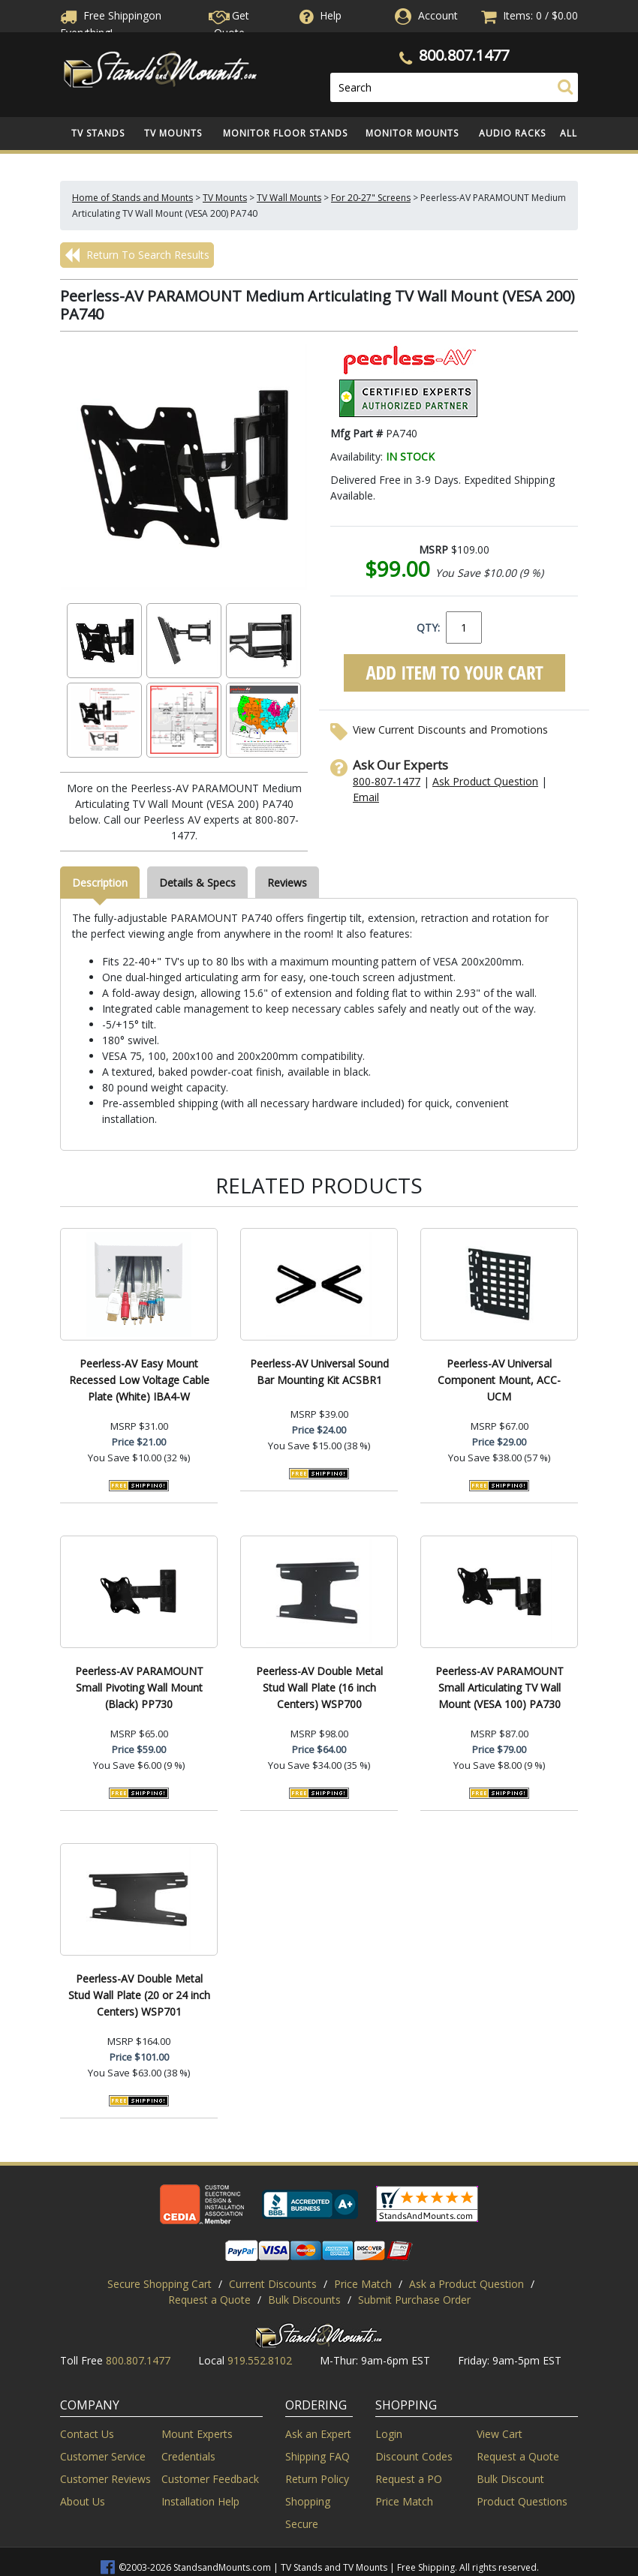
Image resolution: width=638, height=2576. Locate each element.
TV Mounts (173, 133)
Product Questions (522, 2501)
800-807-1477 (386, 781)
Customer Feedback (210, 2479)
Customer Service (103, 2456)
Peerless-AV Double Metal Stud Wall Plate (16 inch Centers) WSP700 (319, 1687)
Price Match (363, 2284)
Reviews (287, 882)
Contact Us (87, 2434)
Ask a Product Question (466, 2284)
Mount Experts (197, 2434)
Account (438, 15)
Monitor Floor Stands (285, 133)
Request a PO (408, 2479)
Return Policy (317, 2479)
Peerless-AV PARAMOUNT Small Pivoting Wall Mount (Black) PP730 (139, 1687)
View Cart (499, 2434)
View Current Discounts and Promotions (450, 729)
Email (366, 797)
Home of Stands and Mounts (132, 197)
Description (100, 882)
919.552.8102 (259, 2360)
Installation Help (200, 2501)
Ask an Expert (318, 2434)
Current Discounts (273, 2284)
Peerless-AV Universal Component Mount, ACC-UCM (499, 1380)
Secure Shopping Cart (159, 2284)
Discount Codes (414, 2456)
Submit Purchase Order (414, 2299)
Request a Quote (209, 2299)
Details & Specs (197, 882)
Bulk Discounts (304, 2299)
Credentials (188, 2456)
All (568, 133)
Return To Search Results (137, 255)
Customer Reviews (105, 2479)
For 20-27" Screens (371, 197)
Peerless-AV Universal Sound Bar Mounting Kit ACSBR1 (319, 1371)
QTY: (428, 627)
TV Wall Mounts (289, 197)
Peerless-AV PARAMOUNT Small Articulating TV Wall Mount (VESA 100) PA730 (499, 1687)
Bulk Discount (510, 2479)
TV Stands (98, 133)
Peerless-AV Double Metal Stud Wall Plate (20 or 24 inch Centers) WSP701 (139, 1995)
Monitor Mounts (412, 133)
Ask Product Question (485, 781)
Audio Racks (512, 133)
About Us (82, 2501)
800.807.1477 (464, 55)
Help (319, 15)
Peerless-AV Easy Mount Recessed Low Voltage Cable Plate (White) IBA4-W (139, 1380)
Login (388, 2434)
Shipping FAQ (317, 2456)
